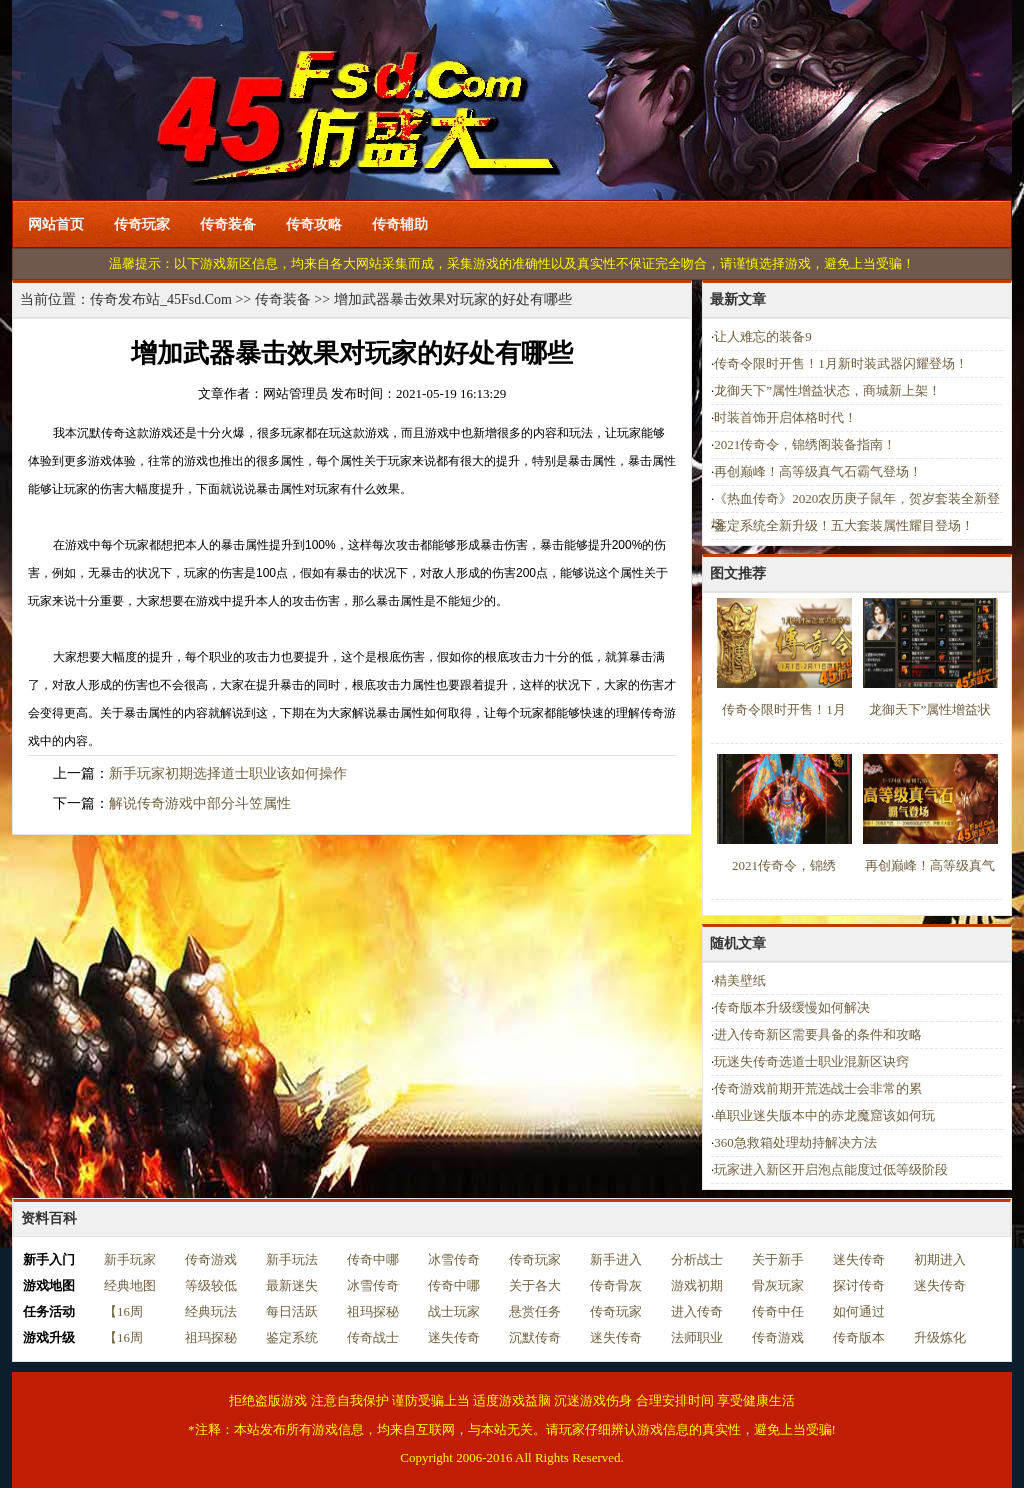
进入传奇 (697, 1311)
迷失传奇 (859, 1259)
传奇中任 (778, 1311)
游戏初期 (697, 1285)
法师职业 (697, 1337)
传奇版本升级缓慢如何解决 (792, 1007)
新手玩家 (130, 1259)
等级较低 (211, 1285)
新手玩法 (292, 1259)
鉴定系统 (292, 1337)
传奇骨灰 (616, 1285)
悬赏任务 (535, 1311)
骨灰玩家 (778, 1285)
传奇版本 (859, 1337)
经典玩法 (211, 1311)
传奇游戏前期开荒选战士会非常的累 (818, 1088)
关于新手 (778, 1259)
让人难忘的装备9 (763, 336)
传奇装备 (228, 224)
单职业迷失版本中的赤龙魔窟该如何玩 (824, 1115)
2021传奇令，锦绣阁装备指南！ (805, 444)
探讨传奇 (859, 1285)
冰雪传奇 (454, 1259)
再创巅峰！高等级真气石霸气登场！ (818, 471)
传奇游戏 (211, 1259)
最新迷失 (292, 1285)
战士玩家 (454, 1311)
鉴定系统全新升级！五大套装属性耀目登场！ (844, 525)
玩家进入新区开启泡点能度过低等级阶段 (831, 1169)
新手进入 (616, 1259)
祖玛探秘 (373, 1311)
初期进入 (940, 1259)
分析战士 (697, 1259)
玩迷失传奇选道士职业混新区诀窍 (811, 1061)
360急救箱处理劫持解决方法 (795, 1142)
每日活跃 (292, 1311)
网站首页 (56, 224)
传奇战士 (373, 1337)
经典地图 (130, 1285)
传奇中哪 (373, 1259)
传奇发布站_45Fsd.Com (161, 299)
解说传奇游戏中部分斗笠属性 (200, 803)
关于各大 (535, 1285)
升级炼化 (940, 1337)
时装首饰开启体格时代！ (785, 417)
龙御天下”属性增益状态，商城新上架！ (827, 390)
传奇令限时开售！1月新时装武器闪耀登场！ (841, 363)
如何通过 (859, 1311)
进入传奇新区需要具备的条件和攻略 (818, 1034)
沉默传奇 (535, 1337)
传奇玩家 (142, 224)
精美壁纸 (740, 980)
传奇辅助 (400, 224)
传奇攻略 (314, 224)
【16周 (123, 1311)
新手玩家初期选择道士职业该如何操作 (228, 773)
